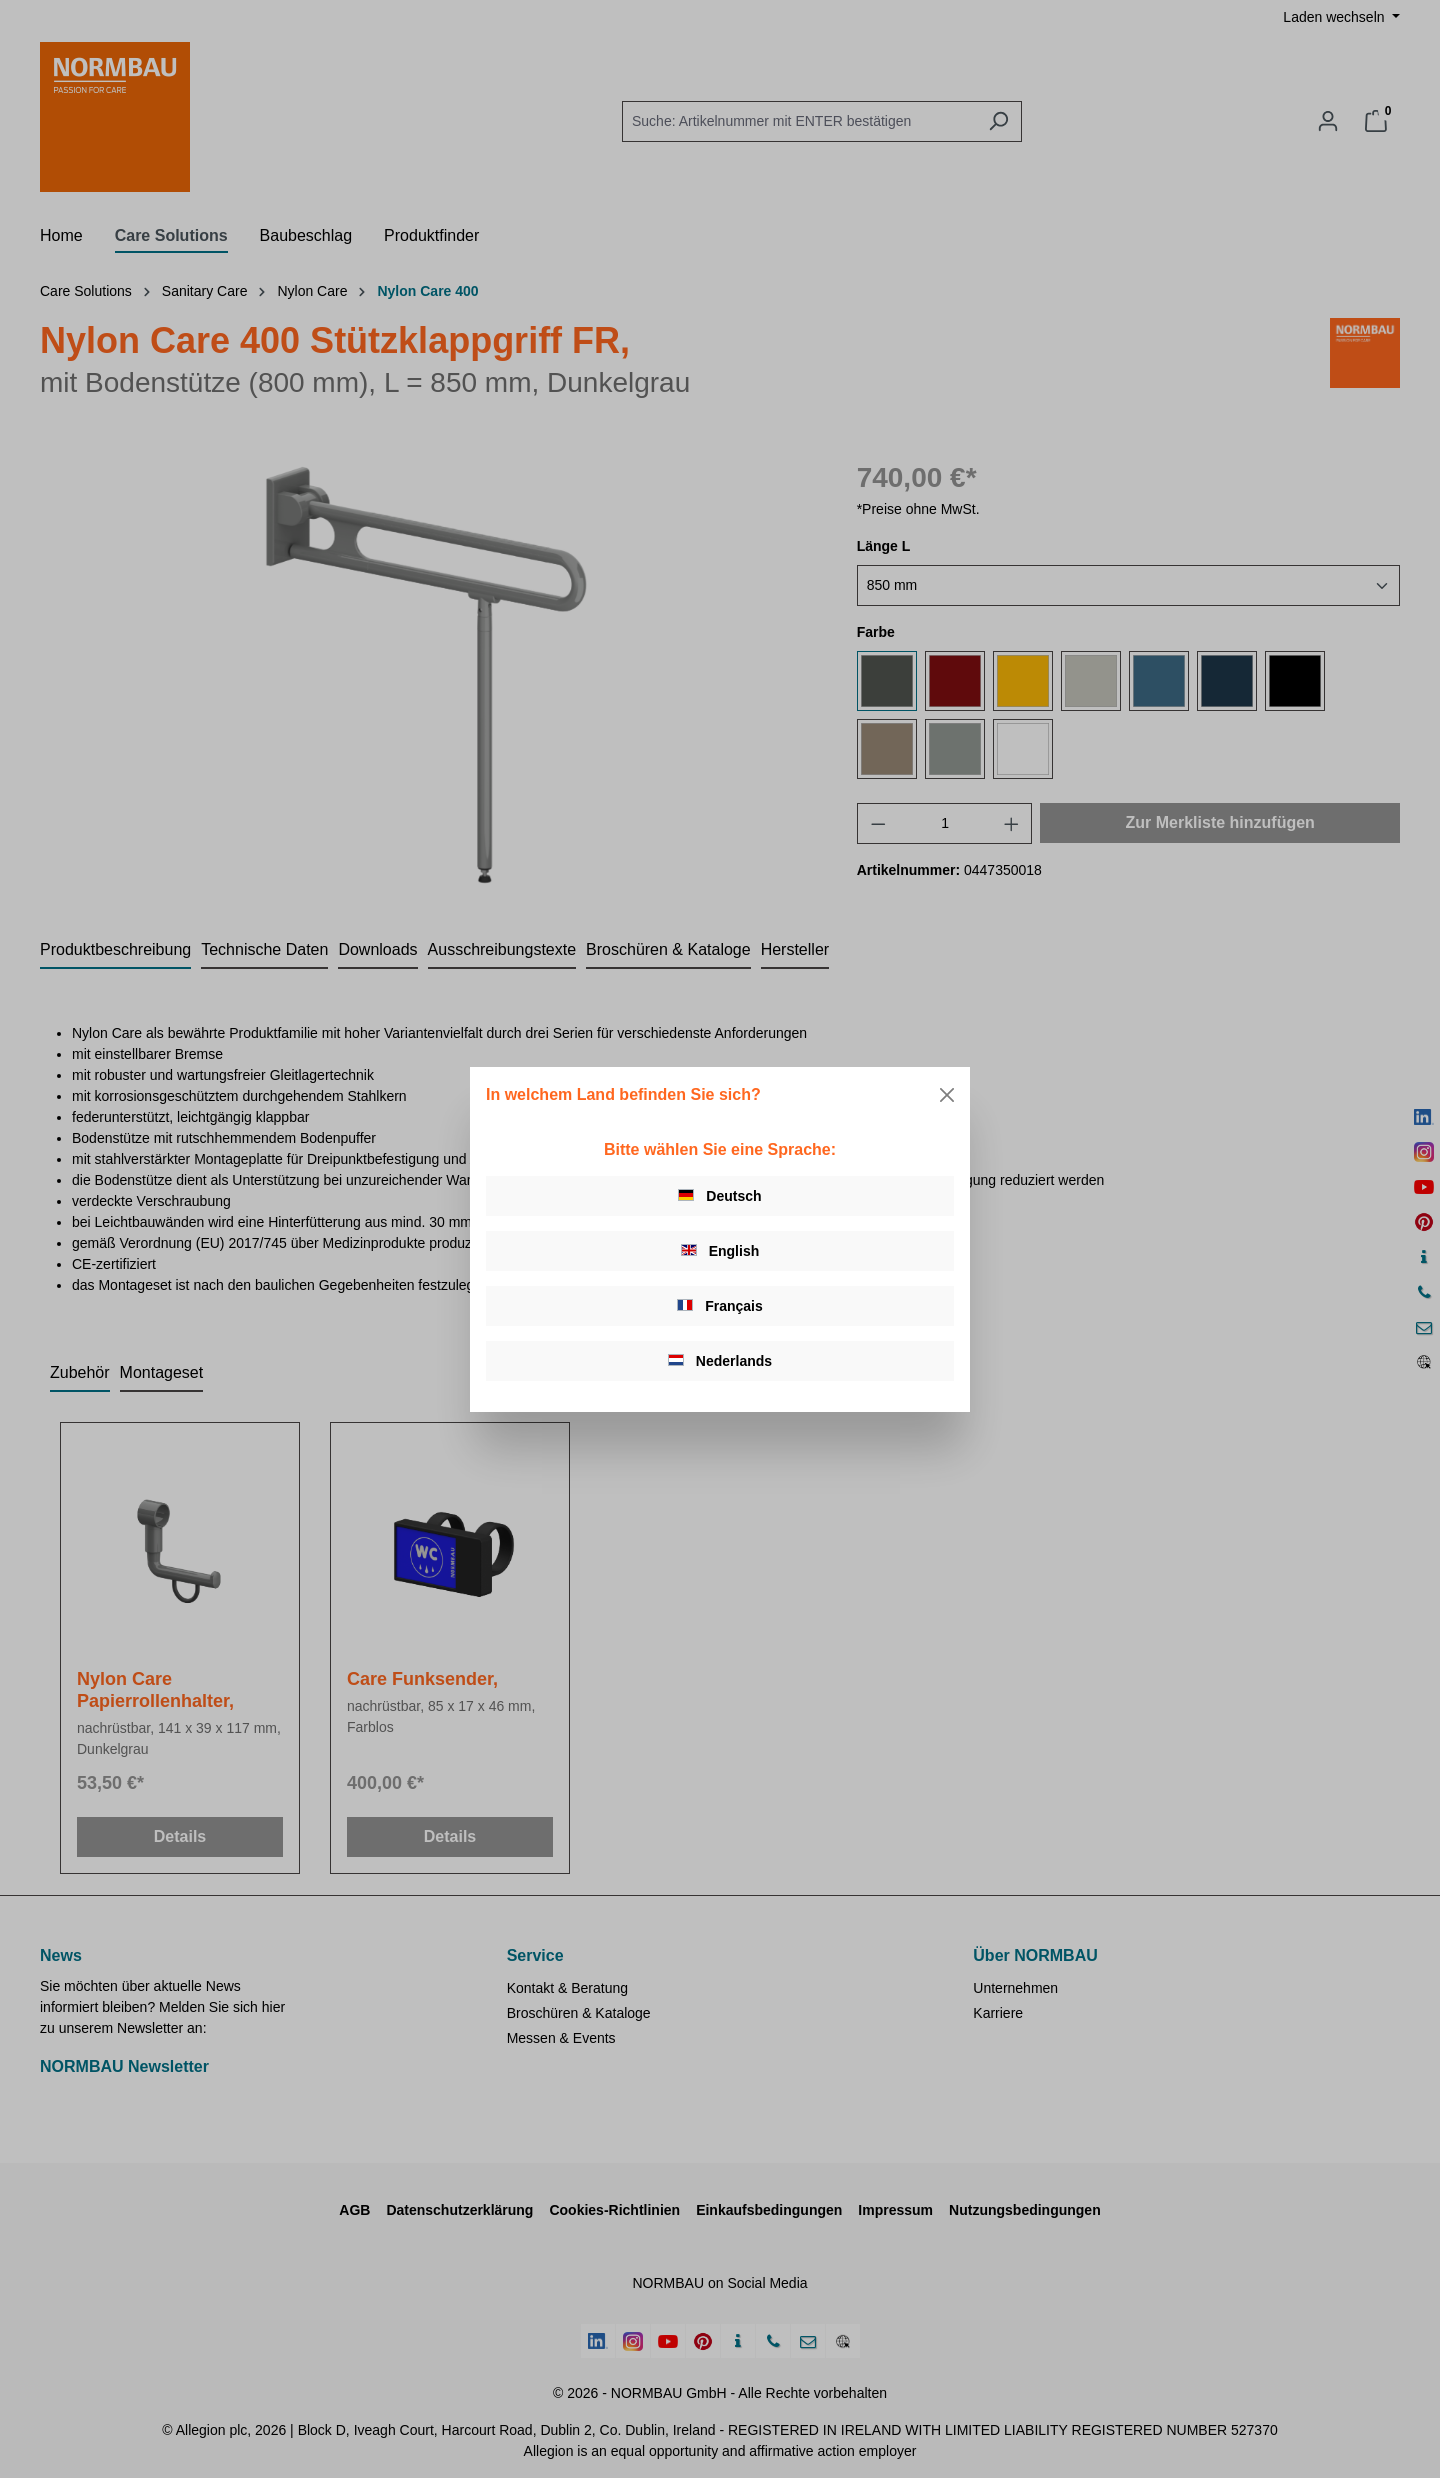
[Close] (947, 1095)
